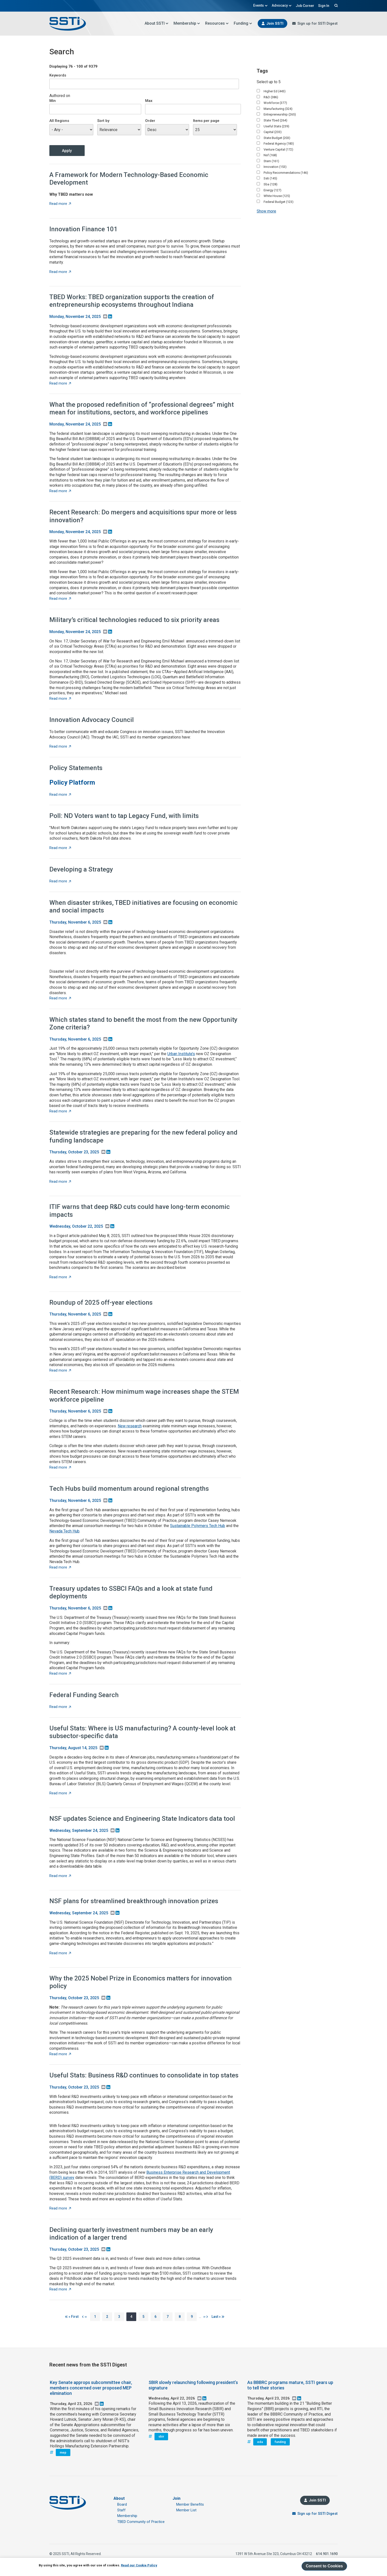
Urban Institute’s (181, 1053)
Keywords (57, 75)
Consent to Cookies (324, 2566)
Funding (243, 23)
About (119, 2498)
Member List (186, 2510)
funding (280, 2442)
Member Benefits (190, 2504)
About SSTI (157, 23)
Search (335, 5)
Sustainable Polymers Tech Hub (197, 1525)
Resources (217, 23)
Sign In (323, 6)
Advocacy (282, 5)
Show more (266, 211)
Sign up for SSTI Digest (317, 23)
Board (122, 2504)
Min (52, 100)
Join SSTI (274, 23)
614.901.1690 (327, 2554)
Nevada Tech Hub (64, 1531)
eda (260, 2442)
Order (150, 120)
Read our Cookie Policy (139, 2565)
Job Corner (305, 6)
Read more (60, 203)
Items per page (206, 120)
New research (130, 1426)
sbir (161, 2436)
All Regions (59, 120)
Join (176, 2498)
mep (63, 2452)
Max (149, 100)
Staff (121, 2510)
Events (260, 5)
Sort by (103, 120)
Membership (187, 23)
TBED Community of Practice (141, 2521)
